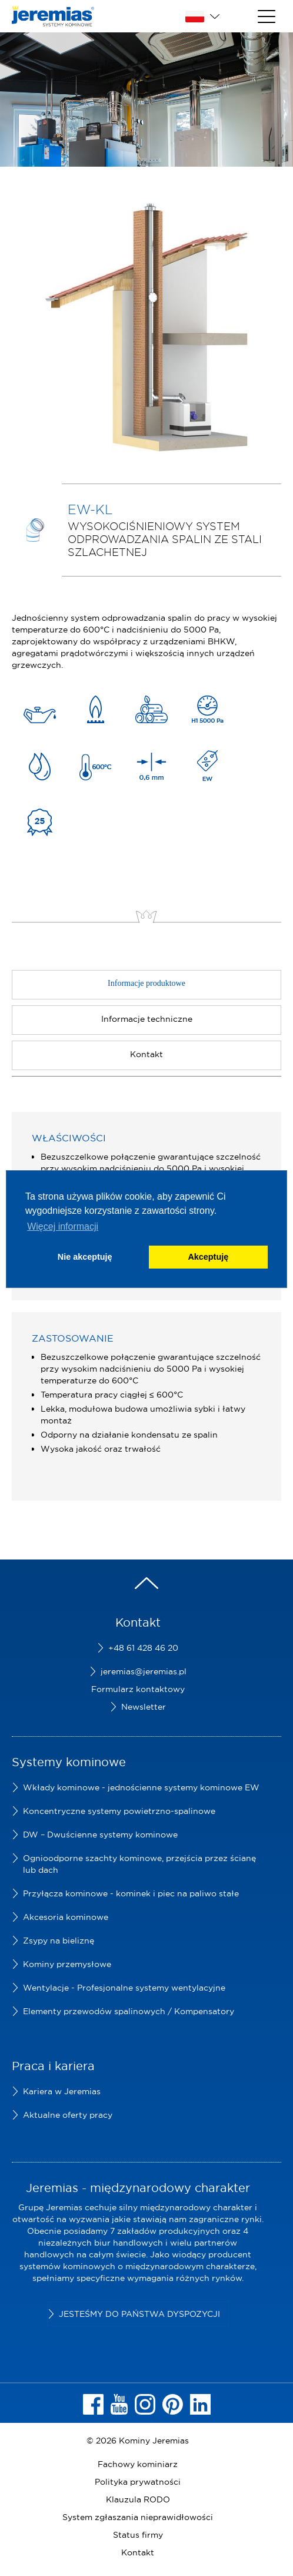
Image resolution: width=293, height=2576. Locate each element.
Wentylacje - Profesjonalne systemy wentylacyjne (124, 1987)
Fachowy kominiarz (138, 2464)
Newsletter (143, 1706)
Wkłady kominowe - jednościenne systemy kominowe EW (141, 1787)
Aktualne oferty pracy (67, 2115)
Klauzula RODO (138, 2499)
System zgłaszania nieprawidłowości (137, 2517)
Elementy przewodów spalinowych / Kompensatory (128, 2011)
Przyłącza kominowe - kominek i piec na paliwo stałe (131, 1893)
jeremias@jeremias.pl (144, 1671)
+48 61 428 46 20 (143, 1648)
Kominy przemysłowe (67, 1964)
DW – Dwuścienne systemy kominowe (100, 1834)
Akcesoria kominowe (65, 1917)
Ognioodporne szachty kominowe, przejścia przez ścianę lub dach (139, 1864)
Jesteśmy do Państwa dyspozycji (139, 2314)
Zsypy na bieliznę (58, 1940)
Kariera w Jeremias (62, 2091)
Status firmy (138, 2534)
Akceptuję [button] (208, 1256)
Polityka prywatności (138, 2481)
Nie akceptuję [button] (85, 1256)
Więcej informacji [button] (62, 1226)
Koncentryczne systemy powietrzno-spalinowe (119, 1811)
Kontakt (137, 2552)
